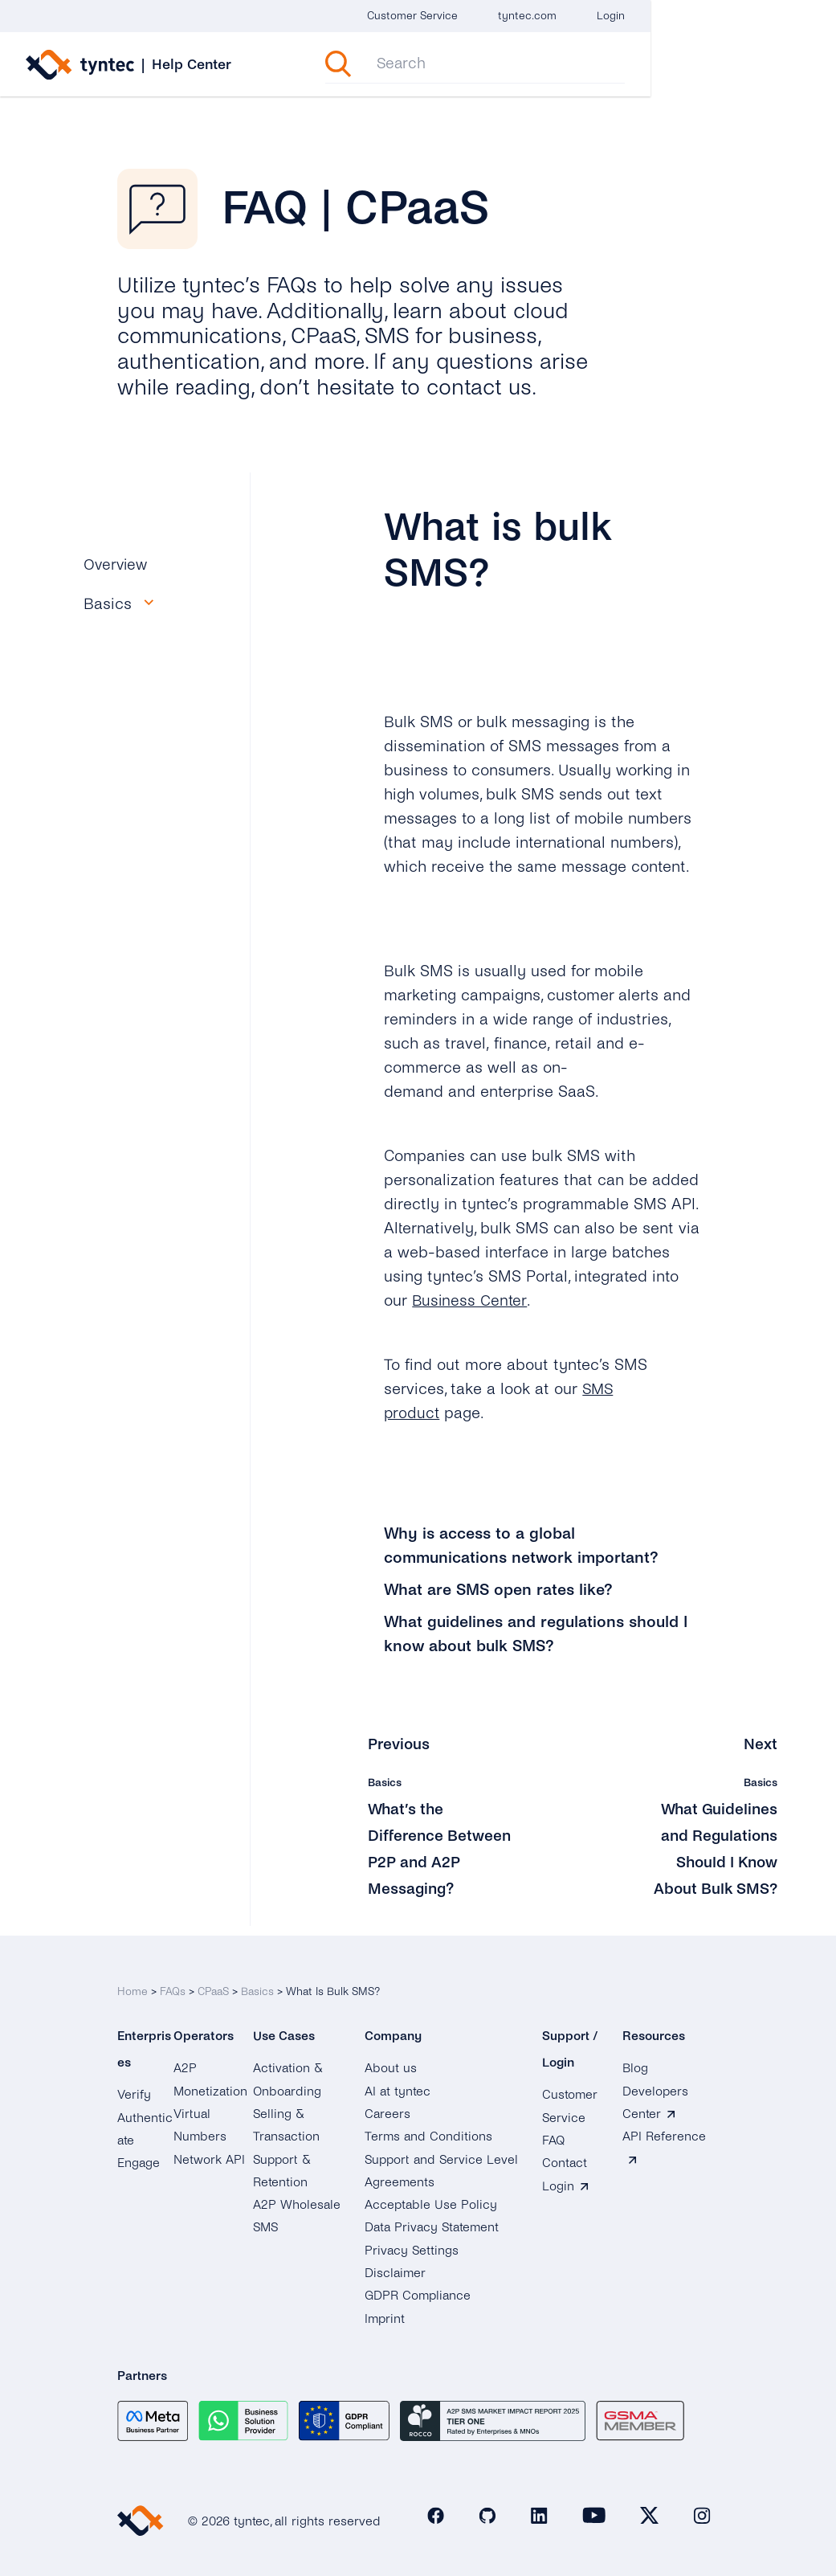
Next (760, 1744)
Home (132, 1982)
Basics (257, 1982)
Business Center (470, 1300)
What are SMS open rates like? (498, 1589)
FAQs (173, 1982)
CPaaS (213, 1982)
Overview (117, 564)
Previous (399, 1744)
